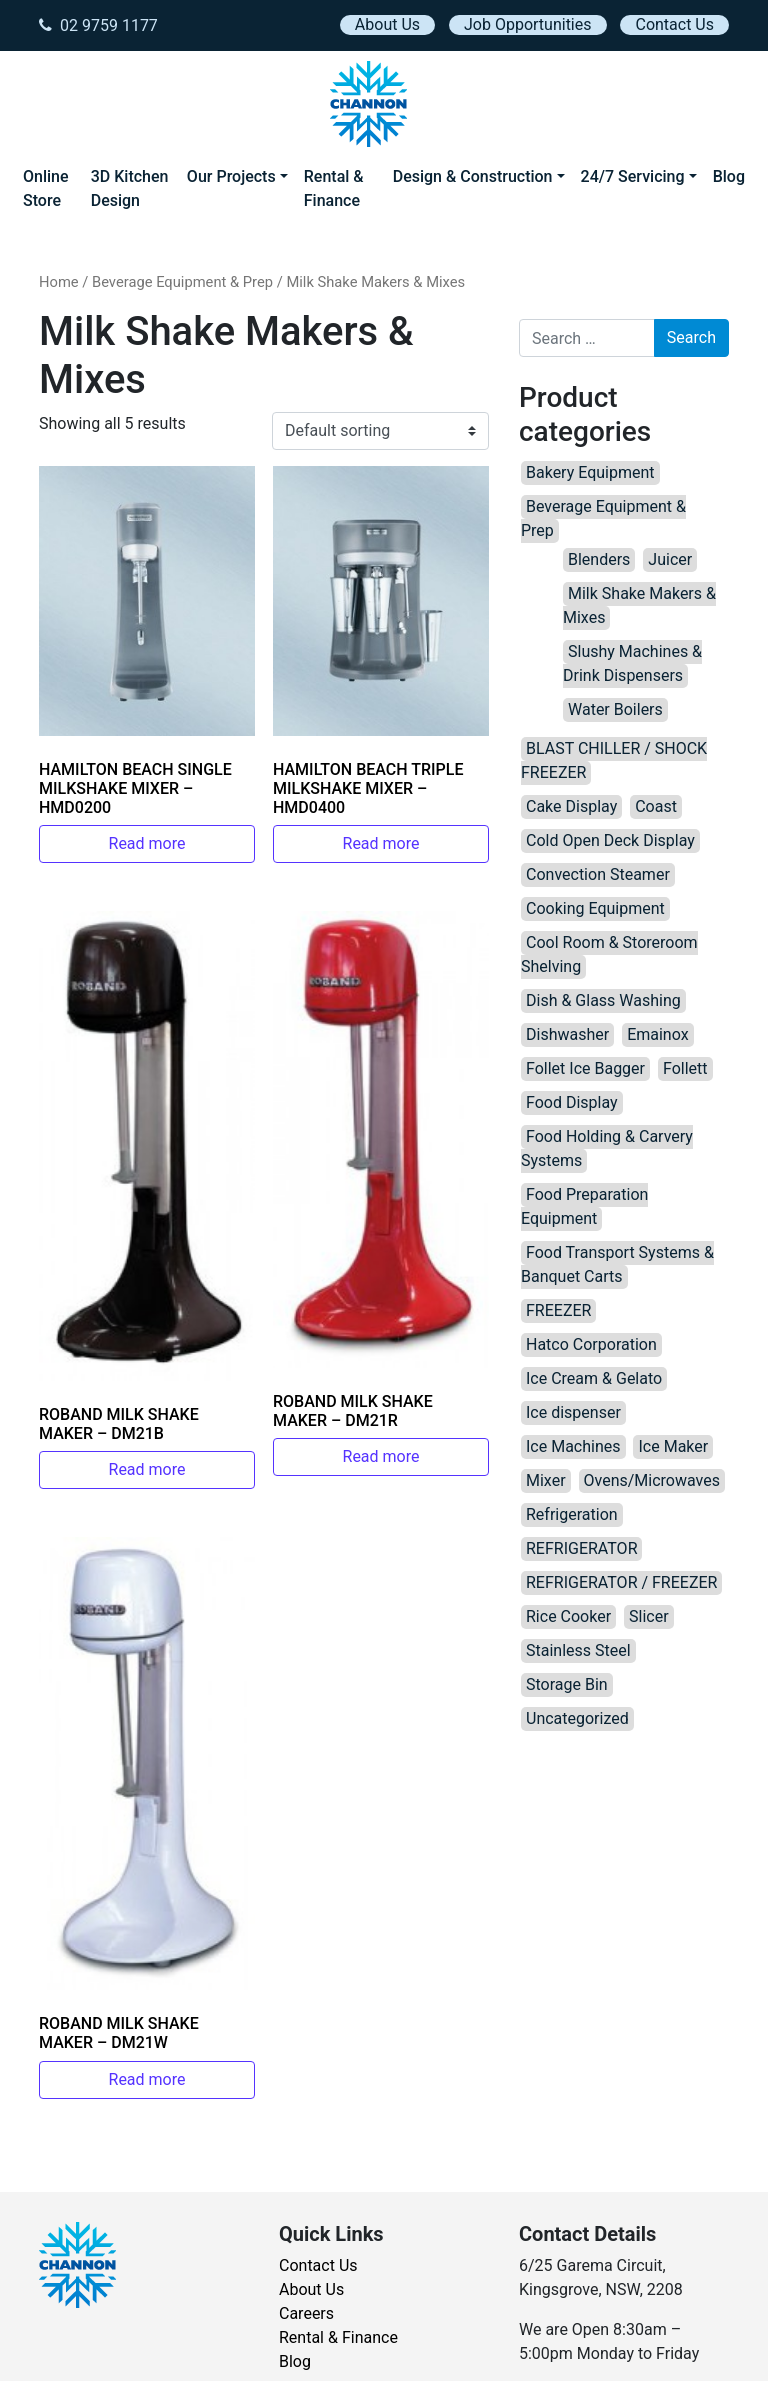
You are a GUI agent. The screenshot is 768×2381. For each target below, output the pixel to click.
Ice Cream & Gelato (594, 1378)
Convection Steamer (598, 874)
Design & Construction (473, 176)
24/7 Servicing (633, 176)
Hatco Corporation (591, 1344)
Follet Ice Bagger (585, 1068)
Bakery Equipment (590, 472)
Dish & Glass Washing (603, 1000)
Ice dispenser (573, 1412)
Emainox (657, 1034)
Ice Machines (573, 1446)
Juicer (670, 559)
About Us (387, 24)
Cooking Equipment (595, 908)
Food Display (572, 1102)
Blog (729, 176)
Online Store (46, 188)
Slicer (649, 1616)
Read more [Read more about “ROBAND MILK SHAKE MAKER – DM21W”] (147, 2079)
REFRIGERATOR (581, 1548)
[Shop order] (380, 431)
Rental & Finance (334, 188)
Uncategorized (577, 1718)
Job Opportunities (527, 24)
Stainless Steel (578, 1650)
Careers (306, 2313)
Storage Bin (567, 1684)
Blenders (599, 559)
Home (59, 282)
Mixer (546, 1480)
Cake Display (571, 806)
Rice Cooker (568, 1616)
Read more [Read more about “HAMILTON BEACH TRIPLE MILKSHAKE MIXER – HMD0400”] (381, 843)
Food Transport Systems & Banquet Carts (617, 1264)
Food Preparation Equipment (584, 1206)
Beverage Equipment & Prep (182, 282)
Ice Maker (673, 1446)
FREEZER (558, 1310)
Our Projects (231, 176)
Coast (656, 806)
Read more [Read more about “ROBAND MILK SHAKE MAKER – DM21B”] (147, 1469)
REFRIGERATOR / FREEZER (621, 1582)
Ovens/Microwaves (652, 1480)
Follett (685, 1068)
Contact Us (674, 24)
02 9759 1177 (98, 25)
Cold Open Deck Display (610, 840)
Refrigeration (572, 1514)
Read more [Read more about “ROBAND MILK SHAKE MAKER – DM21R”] (381, 1456)
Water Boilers (615, 709)
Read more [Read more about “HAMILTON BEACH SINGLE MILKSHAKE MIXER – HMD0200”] (147, 843)
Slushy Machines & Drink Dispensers (632, 663)
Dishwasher (567, 1034)
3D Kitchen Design (130, 188)
